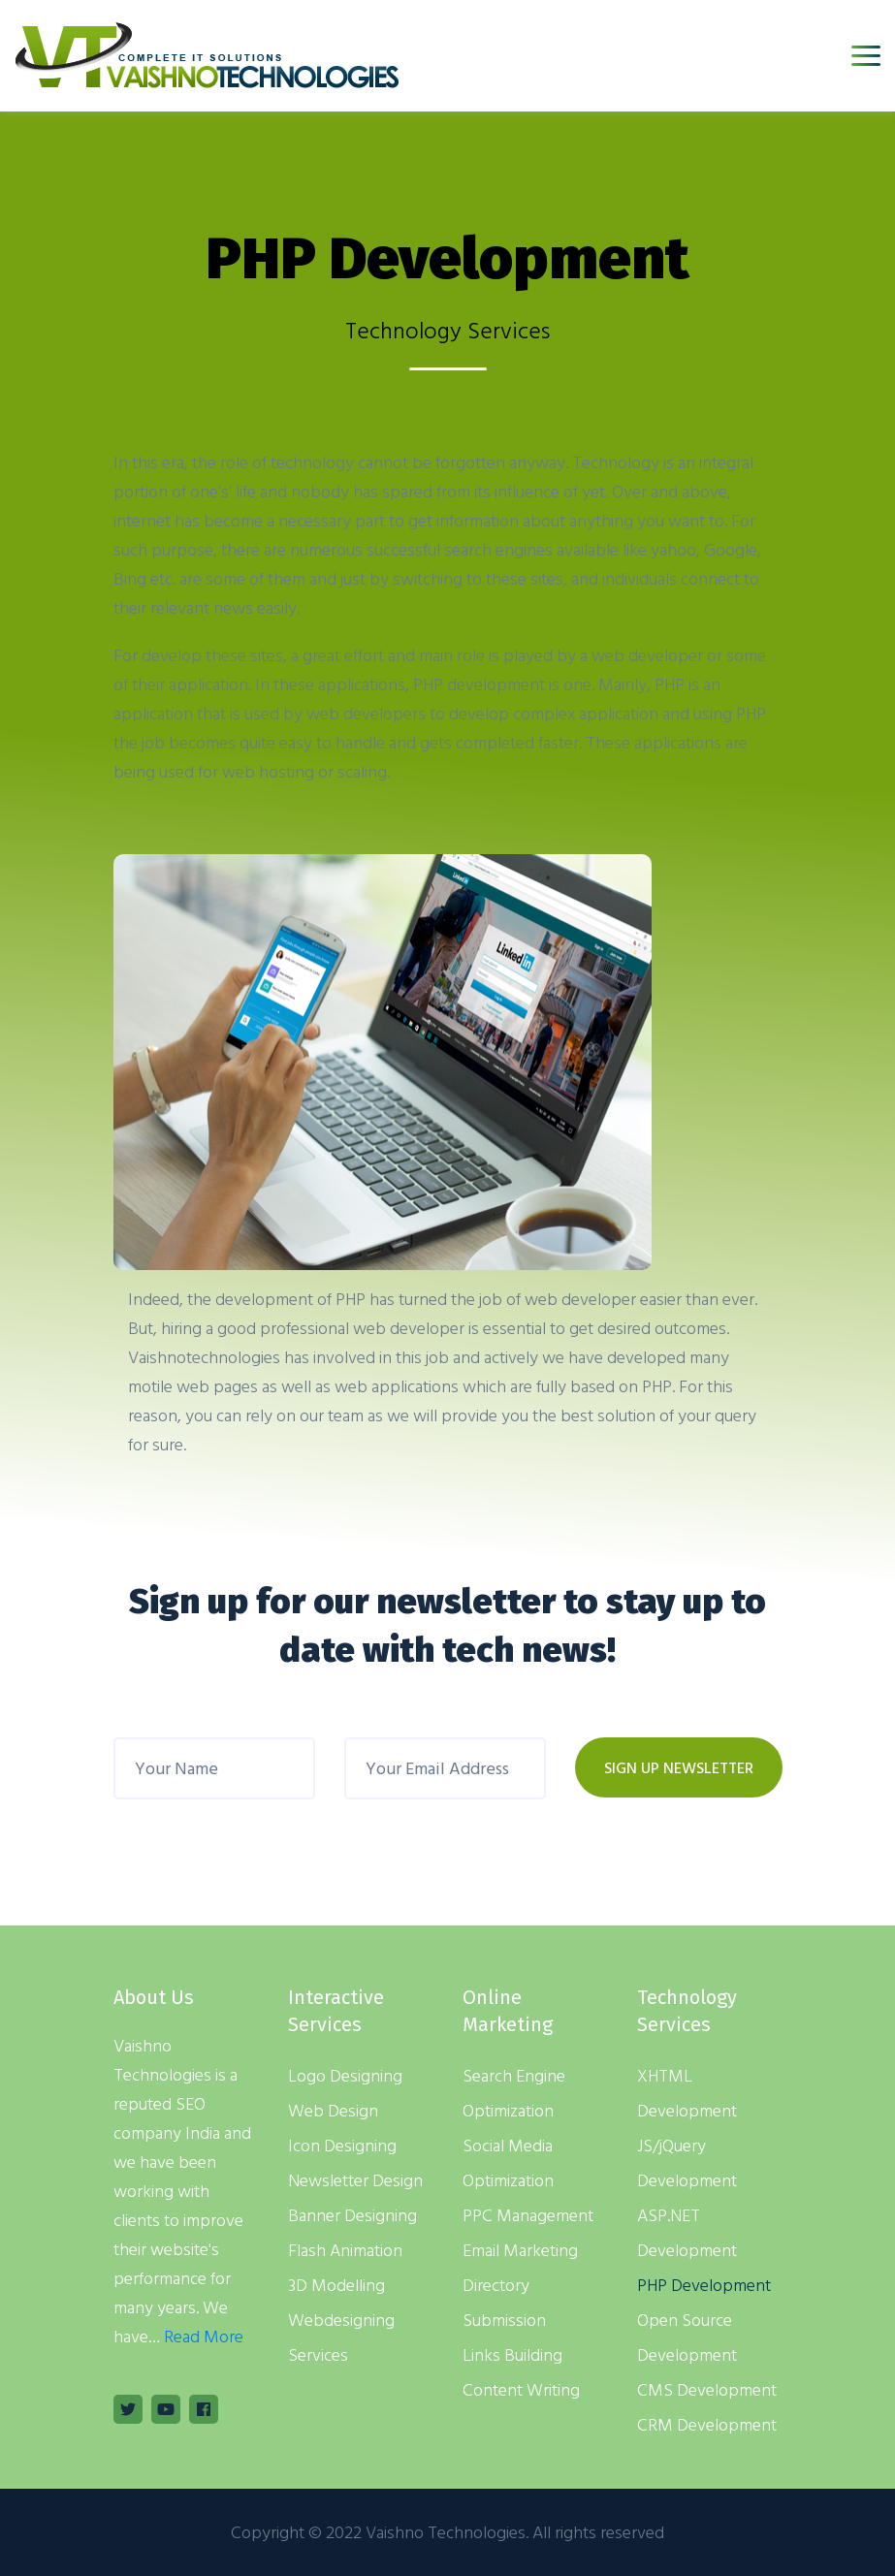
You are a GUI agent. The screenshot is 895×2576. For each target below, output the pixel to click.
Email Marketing (520, 2250)
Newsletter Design (355, 2180)
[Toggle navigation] (865, 56)
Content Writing (521, 2389)
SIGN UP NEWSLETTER (678, 1767)
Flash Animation (345, 2250)
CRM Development (707, 2424)
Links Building (512, 2354)
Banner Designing (352, 2215)
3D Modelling (336, 2285)
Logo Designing (345, 2075)
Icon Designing (342, 2145)
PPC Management (528, 2215)
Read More (203, 2336)
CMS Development (707, 2389)
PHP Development (704, 2285)
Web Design (333, 2110)
